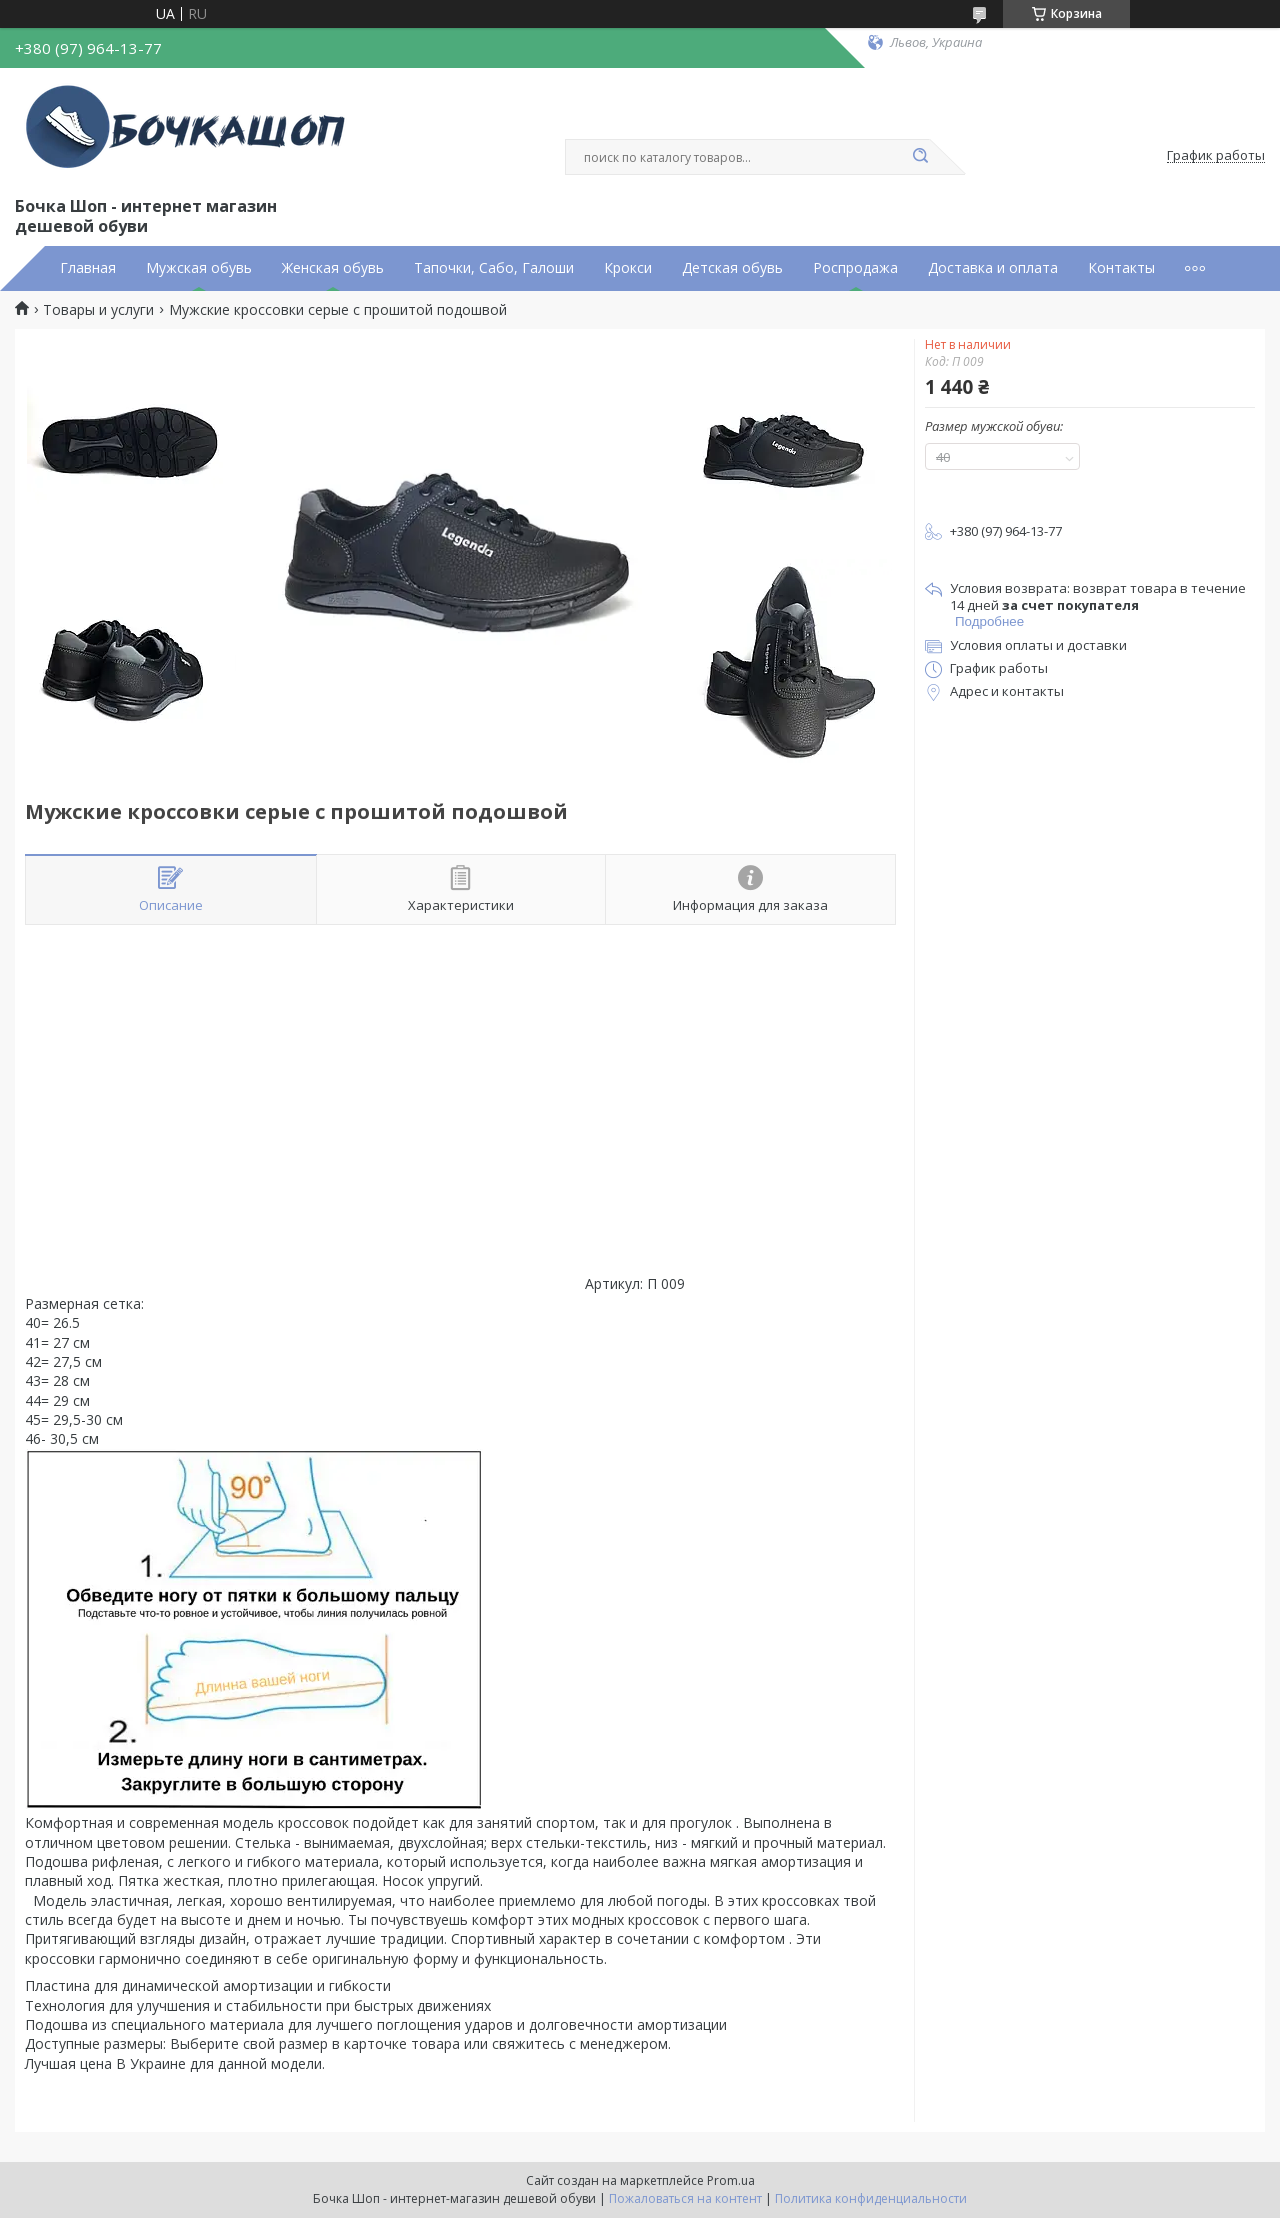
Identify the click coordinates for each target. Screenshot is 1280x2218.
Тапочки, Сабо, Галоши (494, 268)
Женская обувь (333, 268)
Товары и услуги (98, 310)
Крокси (628, 268)
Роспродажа (855, 268)
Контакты (1121, 268)
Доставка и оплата (993, 268)
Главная (88, 268)
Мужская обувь (199, 268)
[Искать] (920, 157)
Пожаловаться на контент (685, 2198)
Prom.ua (731, 2180)
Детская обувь (732, 268)
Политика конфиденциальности (871, 2198)
